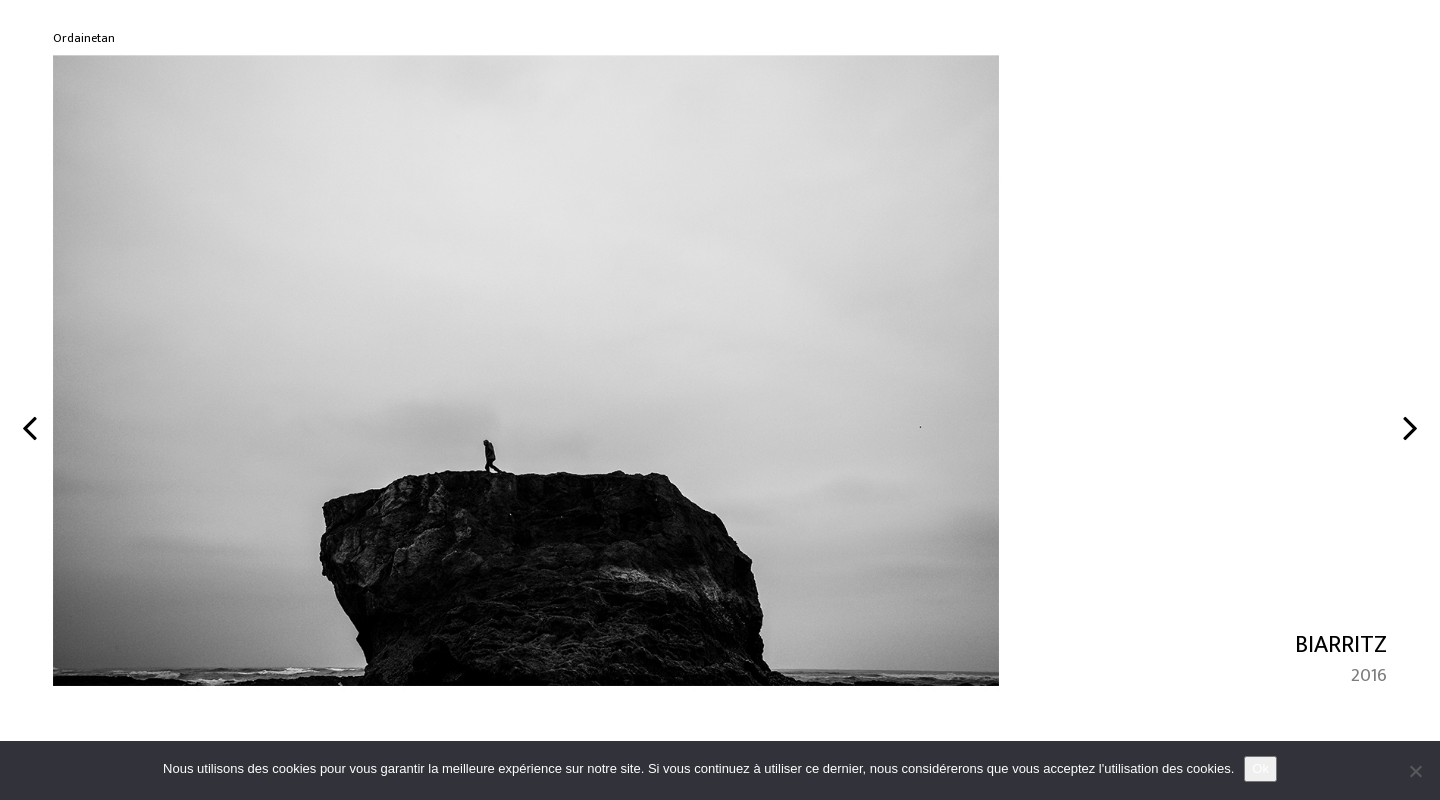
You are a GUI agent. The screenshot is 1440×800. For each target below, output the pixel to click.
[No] (1415, 771)
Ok (1260, 768)
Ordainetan (84, 38)
